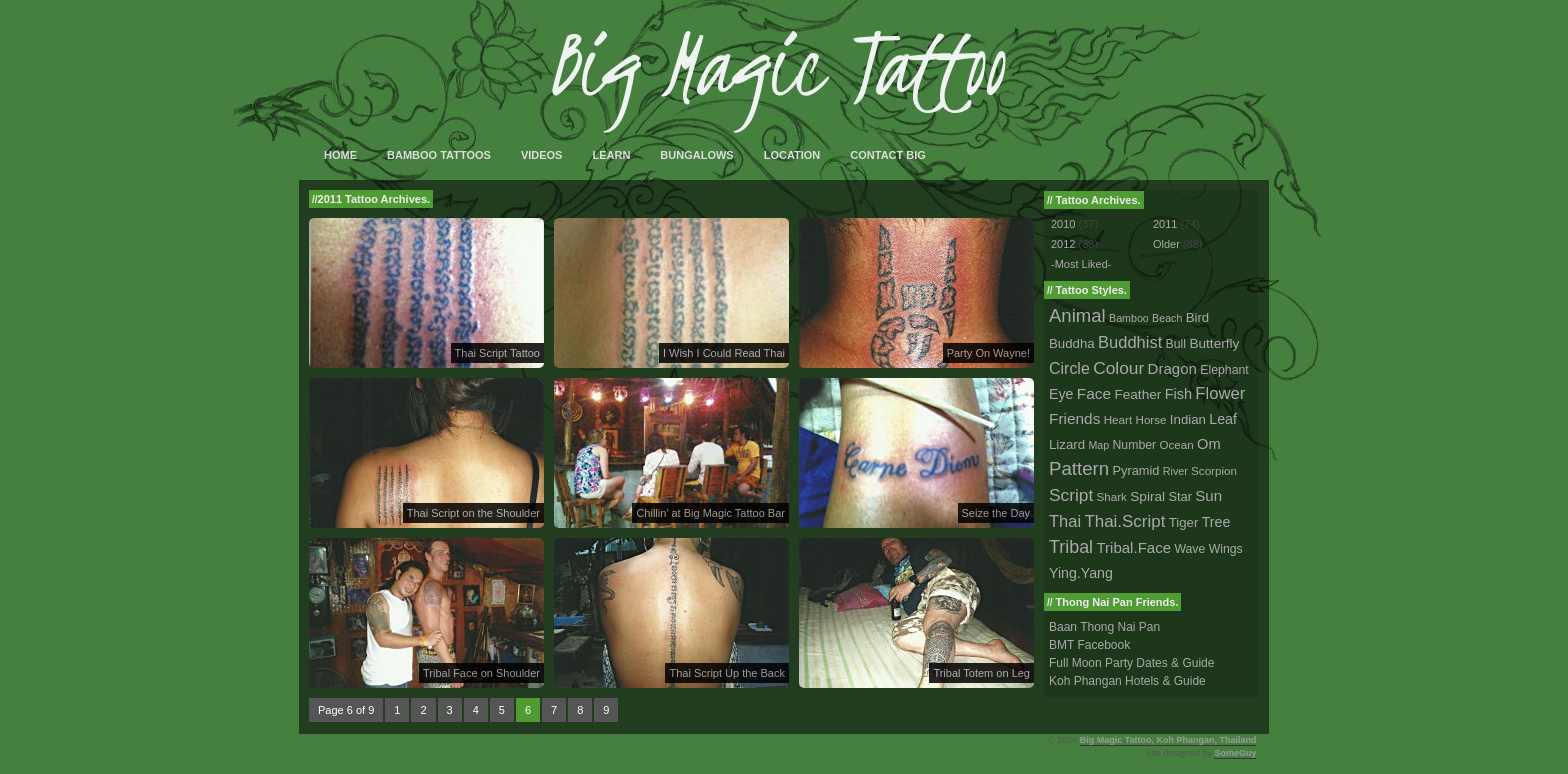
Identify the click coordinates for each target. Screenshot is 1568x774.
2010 (1063, 224)
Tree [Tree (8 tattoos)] (1216, 522)
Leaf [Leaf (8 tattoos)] (1223, 419)
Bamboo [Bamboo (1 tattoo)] (1129, 318)
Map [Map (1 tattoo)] (1098, 445)
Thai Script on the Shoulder (473, 513)
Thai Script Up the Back (727, 673)
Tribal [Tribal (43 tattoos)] (1071, 547)
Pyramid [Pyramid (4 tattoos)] (1136, 470)
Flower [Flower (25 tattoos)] (1220, 393)
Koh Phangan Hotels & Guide (1127, 681)
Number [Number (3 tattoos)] (1135, 445)
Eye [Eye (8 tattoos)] (1061, 394)
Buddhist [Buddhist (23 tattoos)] (1130, 342)
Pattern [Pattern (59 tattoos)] (1079, 468)
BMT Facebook (1089, 645)
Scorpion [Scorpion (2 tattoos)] (1214, 470)
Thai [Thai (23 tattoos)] (1065, 521)
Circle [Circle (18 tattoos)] (1069, 368)
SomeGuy (1235, 753)
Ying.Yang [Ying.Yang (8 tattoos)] (1081, 573)
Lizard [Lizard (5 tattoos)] (1067, 444)
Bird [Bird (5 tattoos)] (1198, 317)
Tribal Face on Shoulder (481, 673)
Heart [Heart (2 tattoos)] (1118, 419)
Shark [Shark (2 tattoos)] (1112, 496)
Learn (611, 155)
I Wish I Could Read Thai (724, 353)
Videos (542, 155)
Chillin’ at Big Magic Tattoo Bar (710, 513)
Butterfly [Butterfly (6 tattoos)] (1214, 343)
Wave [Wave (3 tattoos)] (1189, 549)
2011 (1165, 224)
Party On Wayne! (988, 353)
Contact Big (888, 155)
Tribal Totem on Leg (981, 673)
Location (792, 155)
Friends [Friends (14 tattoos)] (1074, 418)
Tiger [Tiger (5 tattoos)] (1184, 522)
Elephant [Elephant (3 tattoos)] (1224, 370)
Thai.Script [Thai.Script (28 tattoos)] (1124, 521)
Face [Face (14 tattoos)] (1094, 393)
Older (1166, 244)
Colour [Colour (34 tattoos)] (1118, 368)
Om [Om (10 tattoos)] (1209, 444)
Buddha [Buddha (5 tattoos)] (1072, 343)
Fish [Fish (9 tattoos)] (1178, 394)
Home (340, 155)
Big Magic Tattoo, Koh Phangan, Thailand (1168, 740)
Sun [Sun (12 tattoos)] (1208, 495)
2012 (1063, 244)
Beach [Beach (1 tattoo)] (1167, 318)
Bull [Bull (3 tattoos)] (1176, 344)
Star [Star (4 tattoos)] (1180, 496)
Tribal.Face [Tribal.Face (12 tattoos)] (1133, 547)
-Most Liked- (1081, 264)
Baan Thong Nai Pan (1104, 627)
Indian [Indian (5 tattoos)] (1188, 419)
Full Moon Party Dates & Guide (1131, 663)
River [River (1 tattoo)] (1175, 471)
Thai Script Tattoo (497, 353)
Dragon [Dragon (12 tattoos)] (1172, 368)
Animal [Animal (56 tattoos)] (1077, 315)
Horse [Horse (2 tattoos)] (1151, 419)
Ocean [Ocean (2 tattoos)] (1176, 444)
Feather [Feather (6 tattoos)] (1137, 394)
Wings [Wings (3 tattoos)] (1226, 549)
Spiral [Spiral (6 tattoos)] (1147, 496)
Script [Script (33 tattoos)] (1071, 495)
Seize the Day (996, 513)
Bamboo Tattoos (439, 155)
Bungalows (696, 155)
